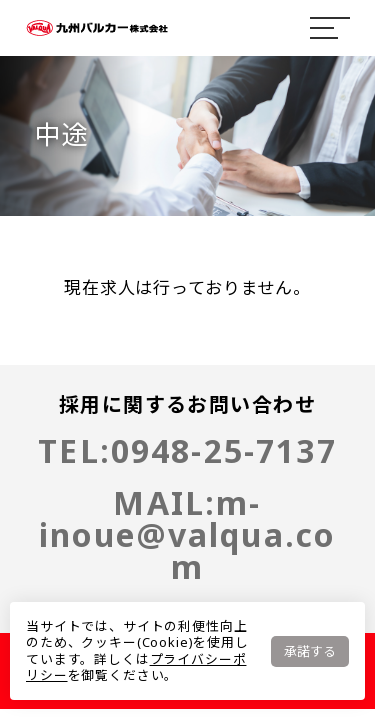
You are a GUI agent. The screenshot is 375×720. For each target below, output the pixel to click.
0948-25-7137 (224, 450)
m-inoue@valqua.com (187, 534)
